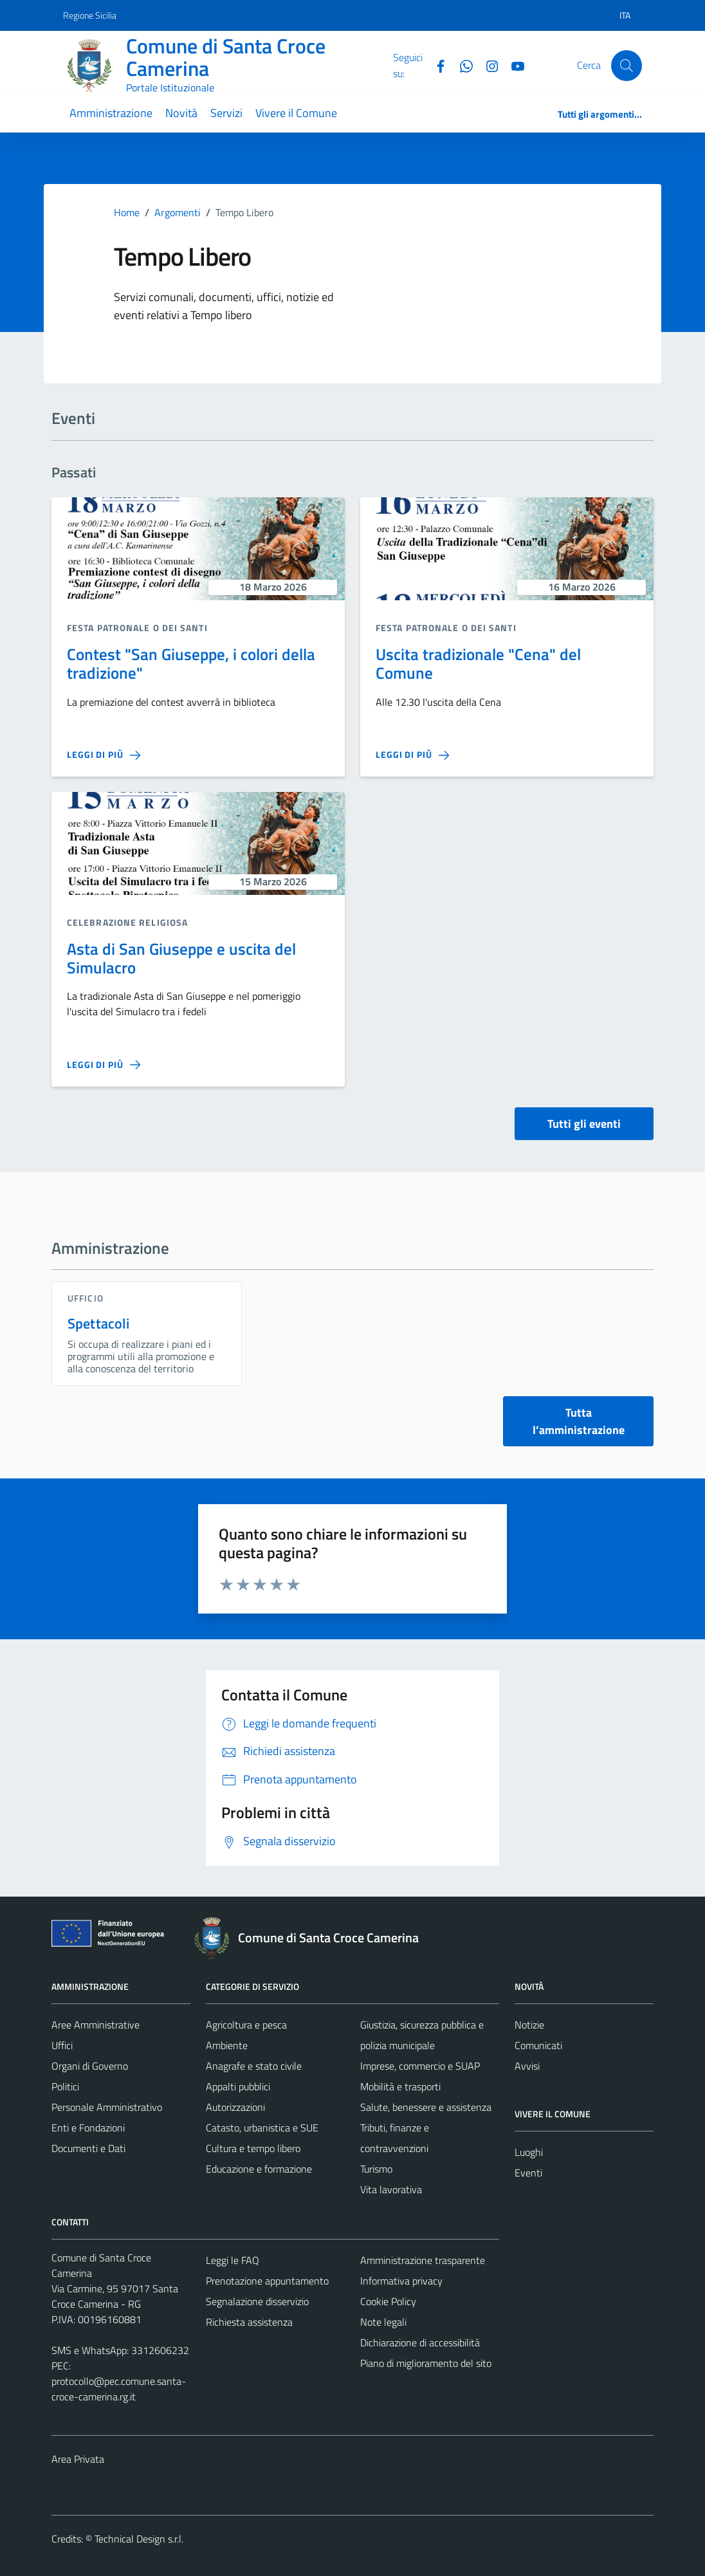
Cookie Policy (388, 2301)
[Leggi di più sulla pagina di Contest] (103, 754)
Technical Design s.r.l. (139, 2538)
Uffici (62, 2045)
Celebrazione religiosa (127, 922)
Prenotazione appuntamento (267, 2280)
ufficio (86, 1298)
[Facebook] (435, 65)
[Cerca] (626, 65)
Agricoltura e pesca (246, 2024)
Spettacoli (99, 1323)
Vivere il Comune (296, 113)
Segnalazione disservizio (257, 2301)
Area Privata (77, 2459)
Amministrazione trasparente (422, 2260)
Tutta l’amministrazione (579, 1421)
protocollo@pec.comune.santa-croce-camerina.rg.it (118, 2388)
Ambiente (227, 2045)
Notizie (529, 2024)
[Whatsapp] (461, 65)
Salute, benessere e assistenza (425, 2107)
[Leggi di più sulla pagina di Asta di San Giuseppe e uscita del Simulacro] (103, 1065)
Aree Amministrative (95, 2024)
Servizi (226, 113)
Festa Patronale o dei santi (137, 627)
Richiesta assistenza (249, 2322)
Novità (181, 113)
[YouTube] (513, 65)
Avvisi (527, 2066)
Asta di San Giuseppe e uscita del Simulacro (181, 958)
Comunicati (538, 2045)
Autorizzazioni (235, 2107)
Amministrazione (110, 113)
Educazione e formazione (259, 2168)
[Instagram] (487, 65)
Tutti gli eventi (584, 1123)
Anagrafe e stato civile (254, 2066)
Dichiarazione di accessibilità (420, 2342)
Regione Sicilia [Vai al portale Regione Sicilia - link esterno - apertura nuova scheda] (89, 15)
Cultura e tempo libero (253, 2148)
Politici (65, 2086)
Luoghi (529, 2152)
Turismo (376, 2168)
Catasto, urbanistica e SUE (262, 2127)
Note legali (383, 2322)
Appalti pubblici (238, 2086)
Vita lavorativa (391, 2189)
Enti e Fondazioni (88, 2127)
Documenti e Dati (88, 2148)
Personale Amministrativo (106, 2107)
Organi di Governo (89, 2066)
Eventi (528, 2172)
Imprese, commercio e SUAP (420, 2066)
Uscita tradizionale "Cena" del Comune (478, 663)
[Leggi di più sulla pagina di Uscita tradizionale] (412, 754)
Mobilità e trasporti (400, 2086)
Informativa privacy (401, 2280)
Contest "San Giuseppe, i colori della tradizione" (191, 663)
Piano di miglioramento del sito (425, 2363)
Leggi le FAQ (232, 2260)
